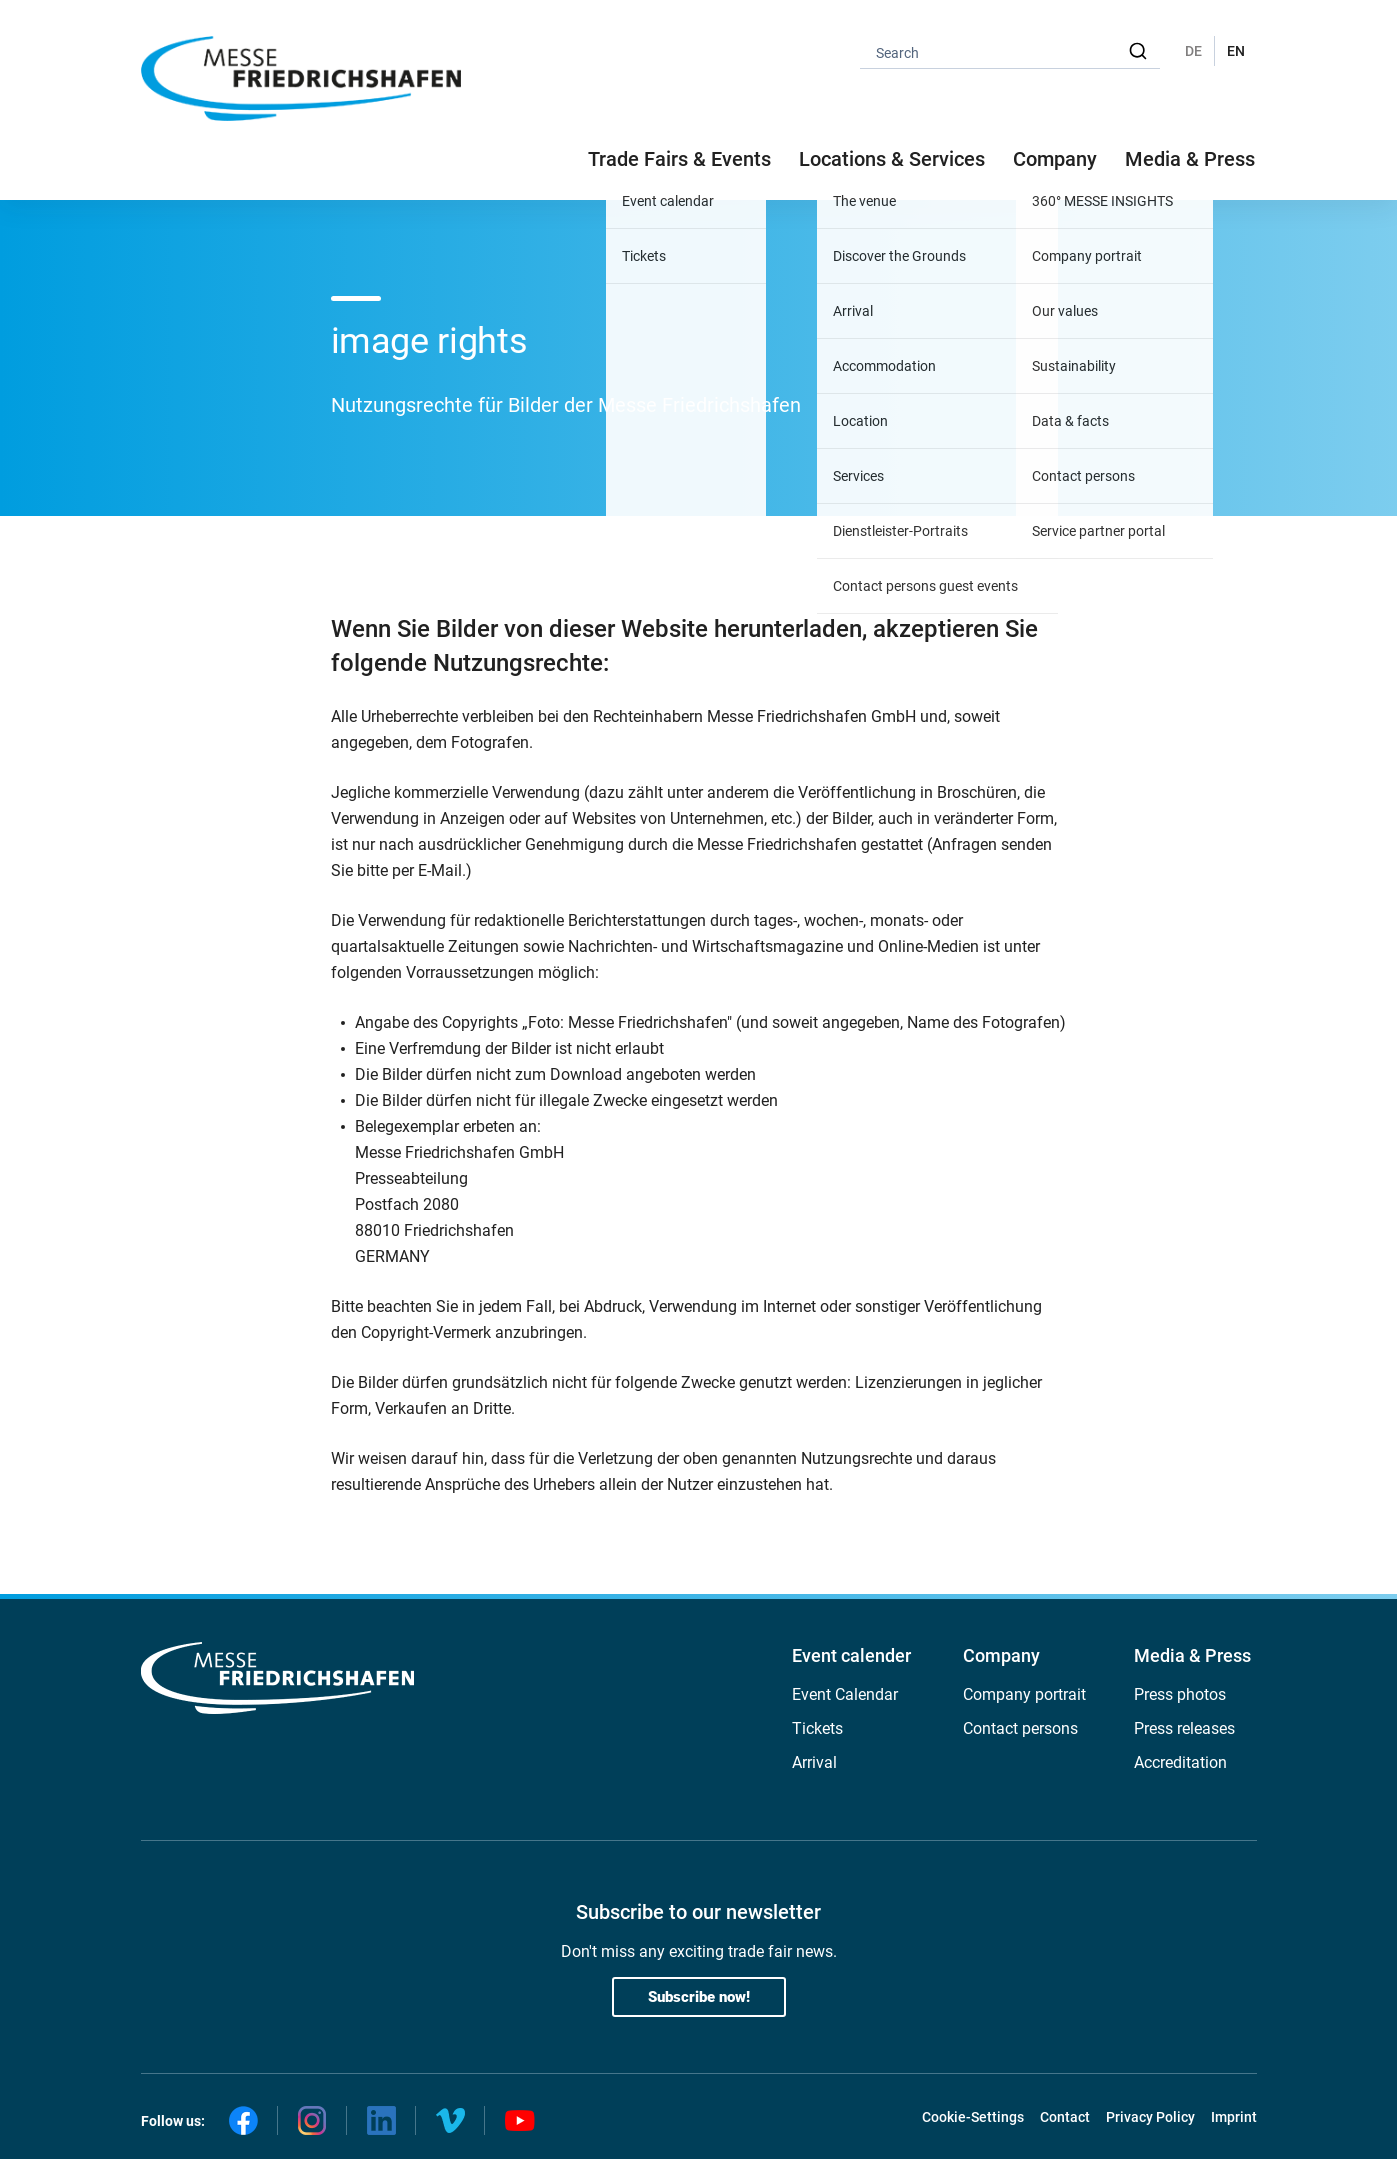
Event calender (851, 1655)
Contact (1065, 2117)
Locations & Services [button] (892, 159)
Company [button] (1055, 159)
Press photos (1180, 1694)
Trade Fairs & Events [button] (679, 159)
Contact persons (1020, 1728)
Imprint (1234, 2117)
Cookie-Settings (973, 2117)
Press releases (1184, 1728)
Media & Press (1190, 159)
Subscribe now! (699, 1997)
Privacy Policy (1150, 2117)
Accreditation (1180, 1762)
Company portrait (1024, 1694)
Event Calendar (845, 1694)
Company (1001, 1655)
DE (1193, 51)
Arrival (814, 1762)
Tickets (817, 1728)
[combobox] (1010, 51)
